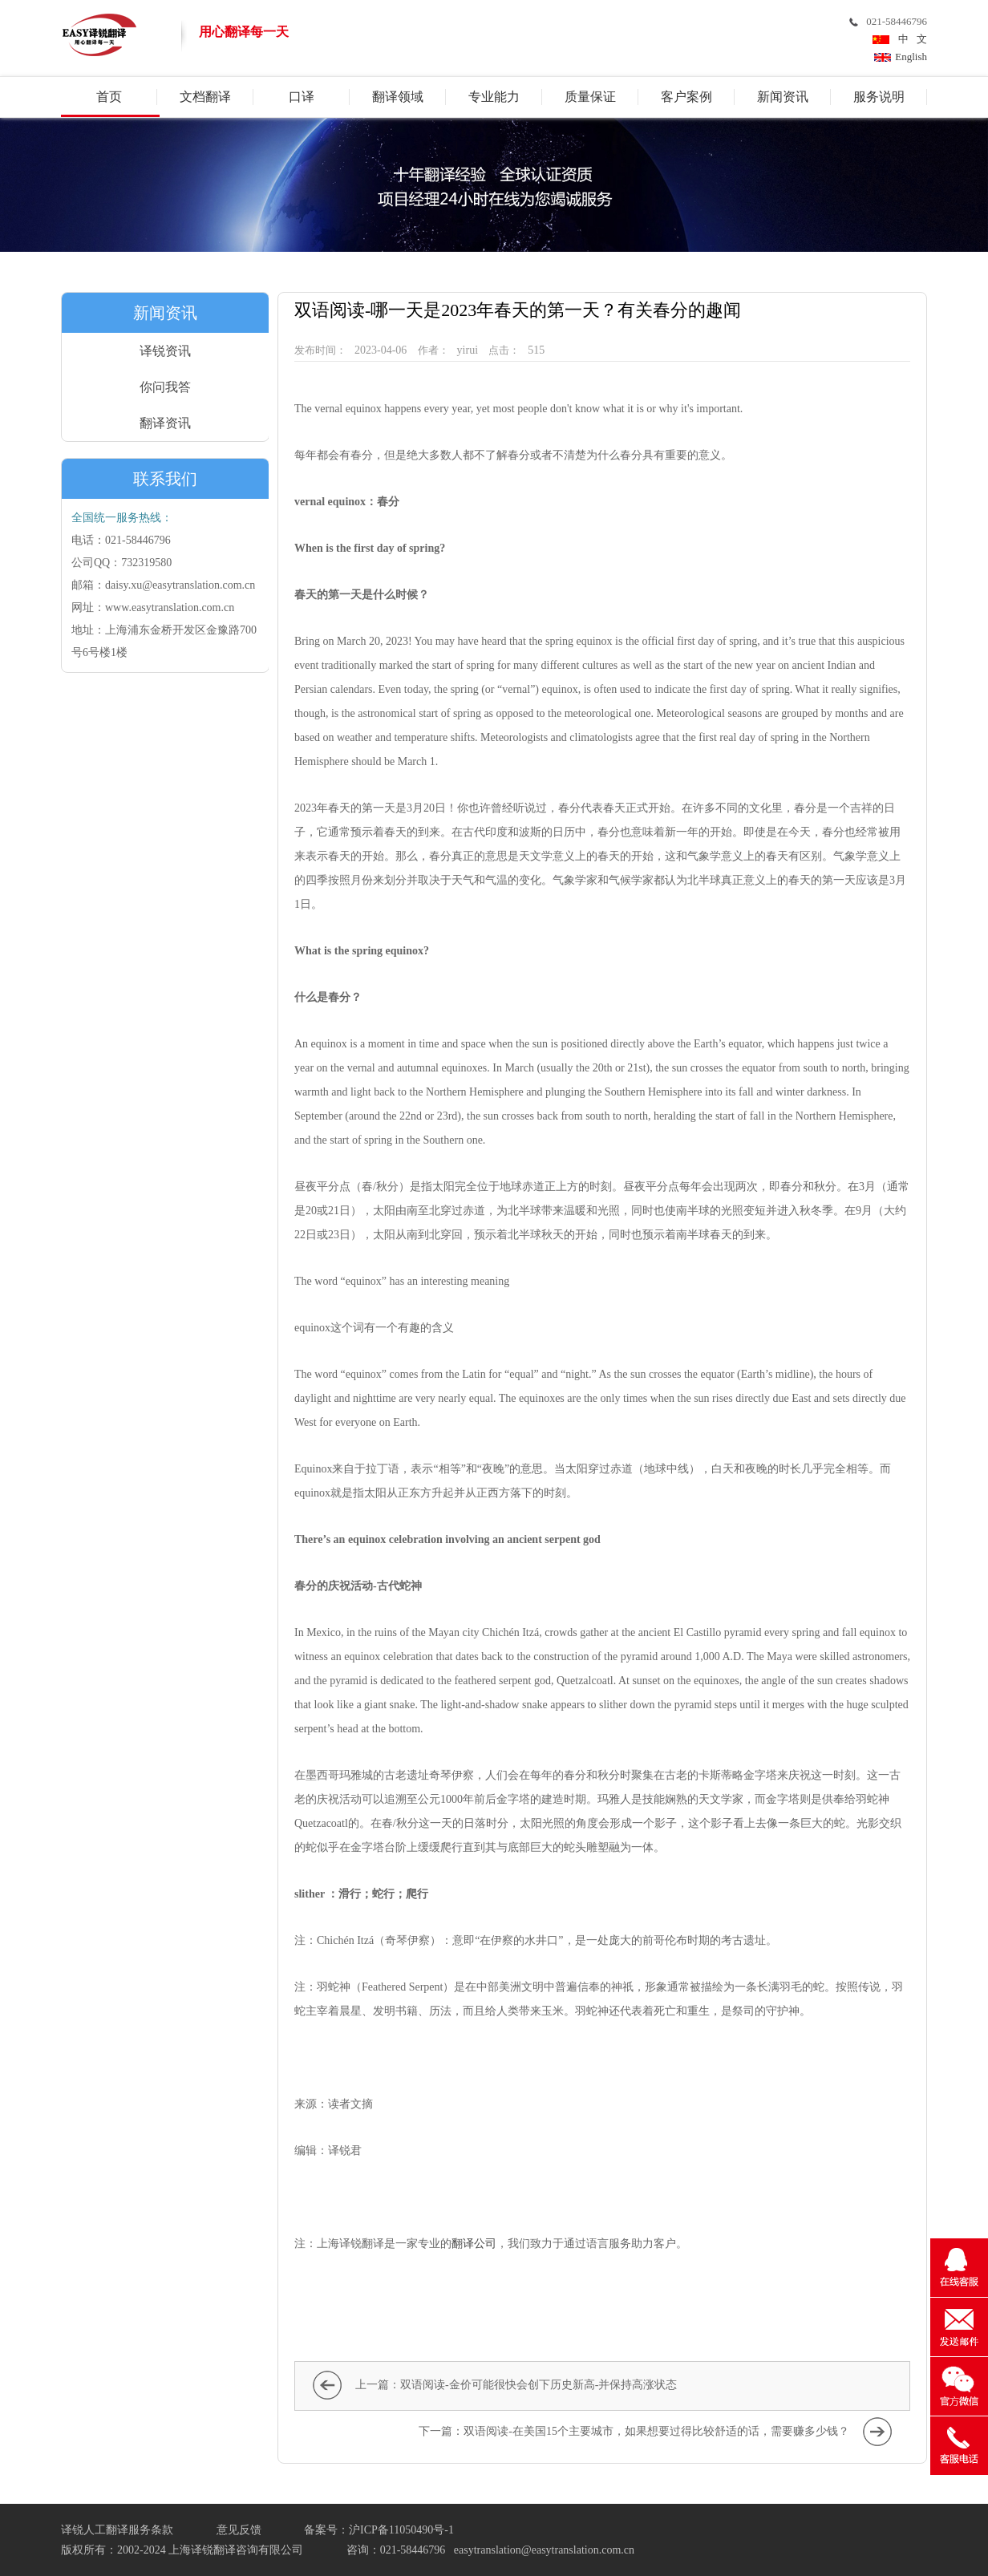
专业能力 (494, 96)
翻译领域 (397, 96)
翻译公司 (473, 2244)
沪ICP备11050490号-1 (401, 2530)
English (911, 57)
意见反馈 (239, 2530)
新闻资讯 (782, 96)
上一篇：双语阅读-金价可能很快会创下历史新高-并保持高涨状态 (516, 2385)
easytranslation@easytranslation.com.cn (544, 2550)
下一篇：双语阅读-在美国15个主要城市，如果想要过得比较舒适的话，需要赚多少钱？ (634, 2431)
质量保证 (590, 96)
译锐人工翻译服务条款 (117, 2530)
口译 (301, 96)
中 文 (910, 39)
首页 (109, 96)
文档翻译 (205, 96)
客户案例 (686, 96)
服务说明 (879, 96)
